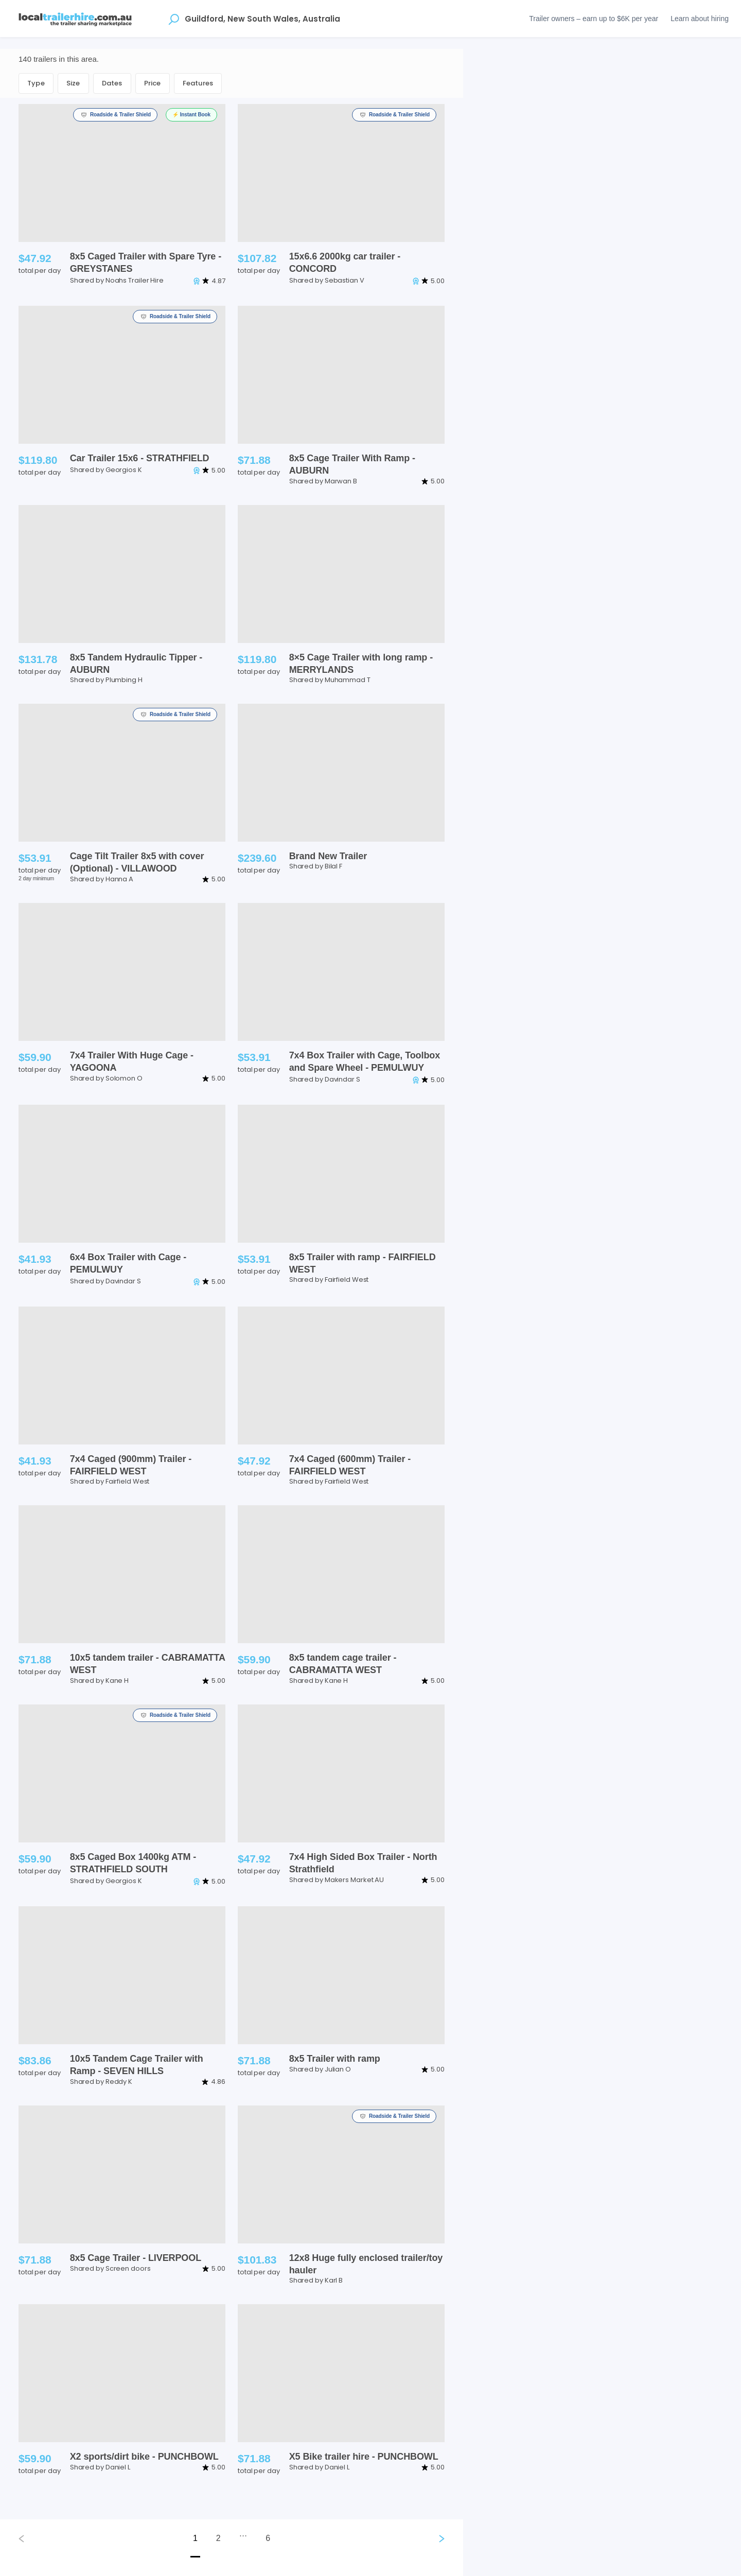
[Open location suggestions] (174, 18)
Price (152, 83)
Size (73, 83)
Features (198, 83)
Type (36, 83)
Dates (112, 83)
